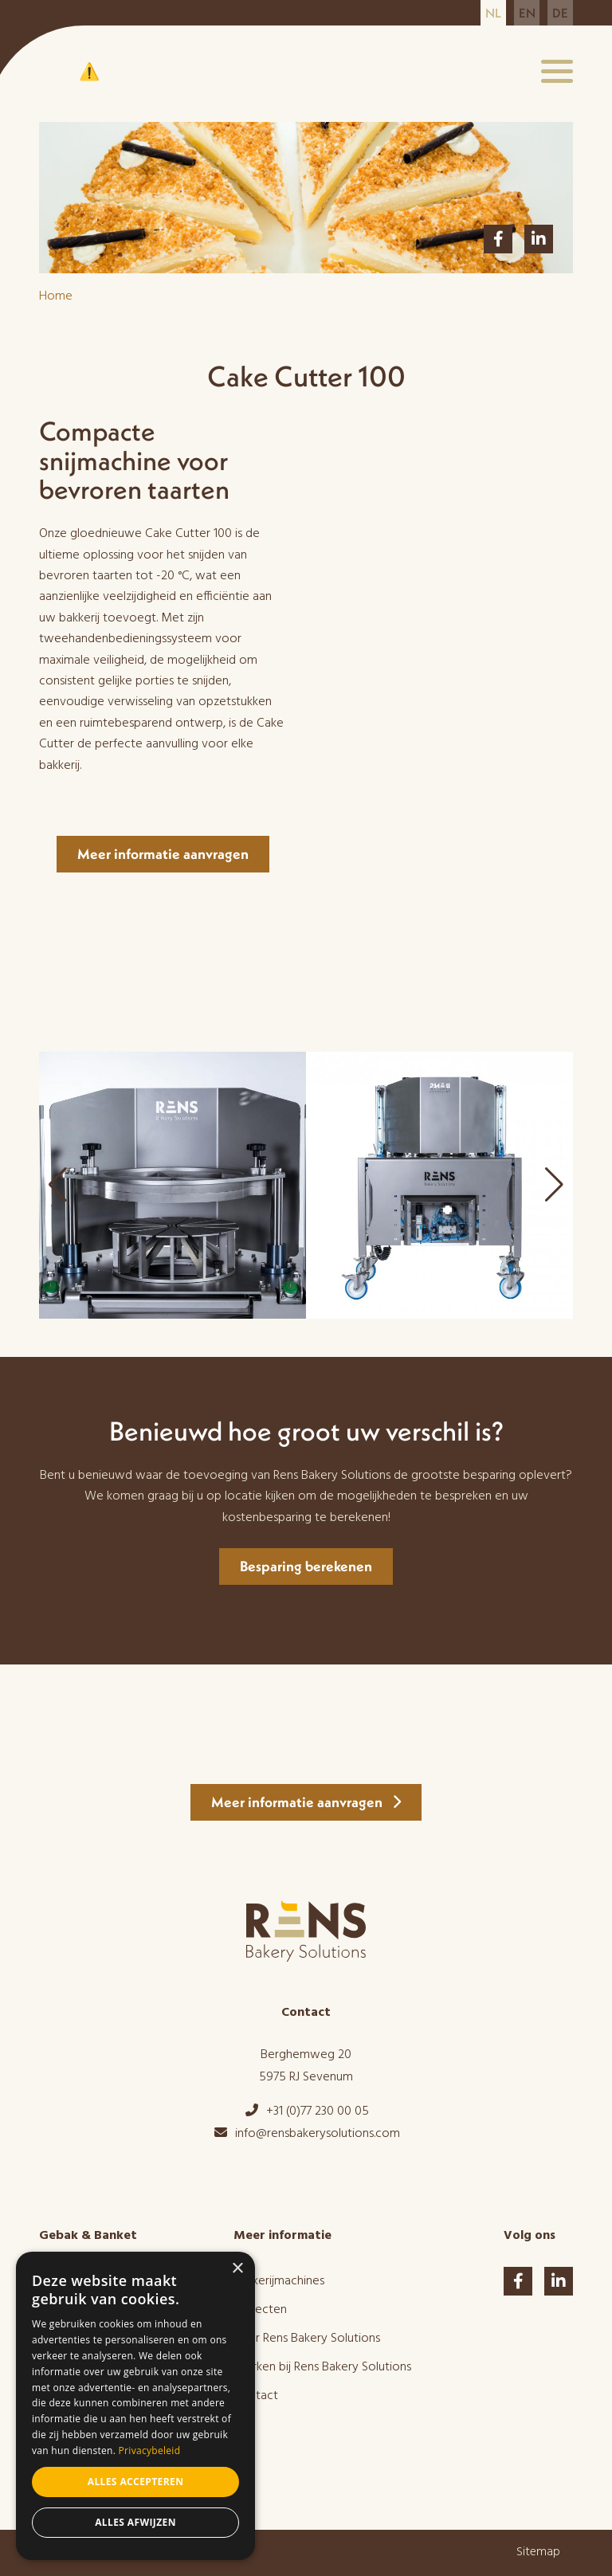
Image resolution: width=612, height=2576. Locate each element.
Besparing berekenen (306, 1566)
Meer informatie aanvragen (163, 854)
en (527, 13)
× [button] (237, 2269)
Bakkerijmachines (278, 2281)
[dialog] (135, 2406)
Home (56, 296)
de (560, 13)
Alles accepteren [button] (136, 2481)
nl (493, 13)
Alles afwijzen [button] (135, 2522)
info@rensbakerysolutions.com (306, 2133)
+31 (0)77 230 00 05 (306, 2111)
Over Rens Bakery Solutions (306, 2338)
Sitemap (538, 2552)
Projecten (260, 2310)
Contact (255, 2396)
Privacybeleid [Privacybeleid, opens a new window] (150, 2450)
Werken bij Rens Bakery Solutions (322, 2367)
